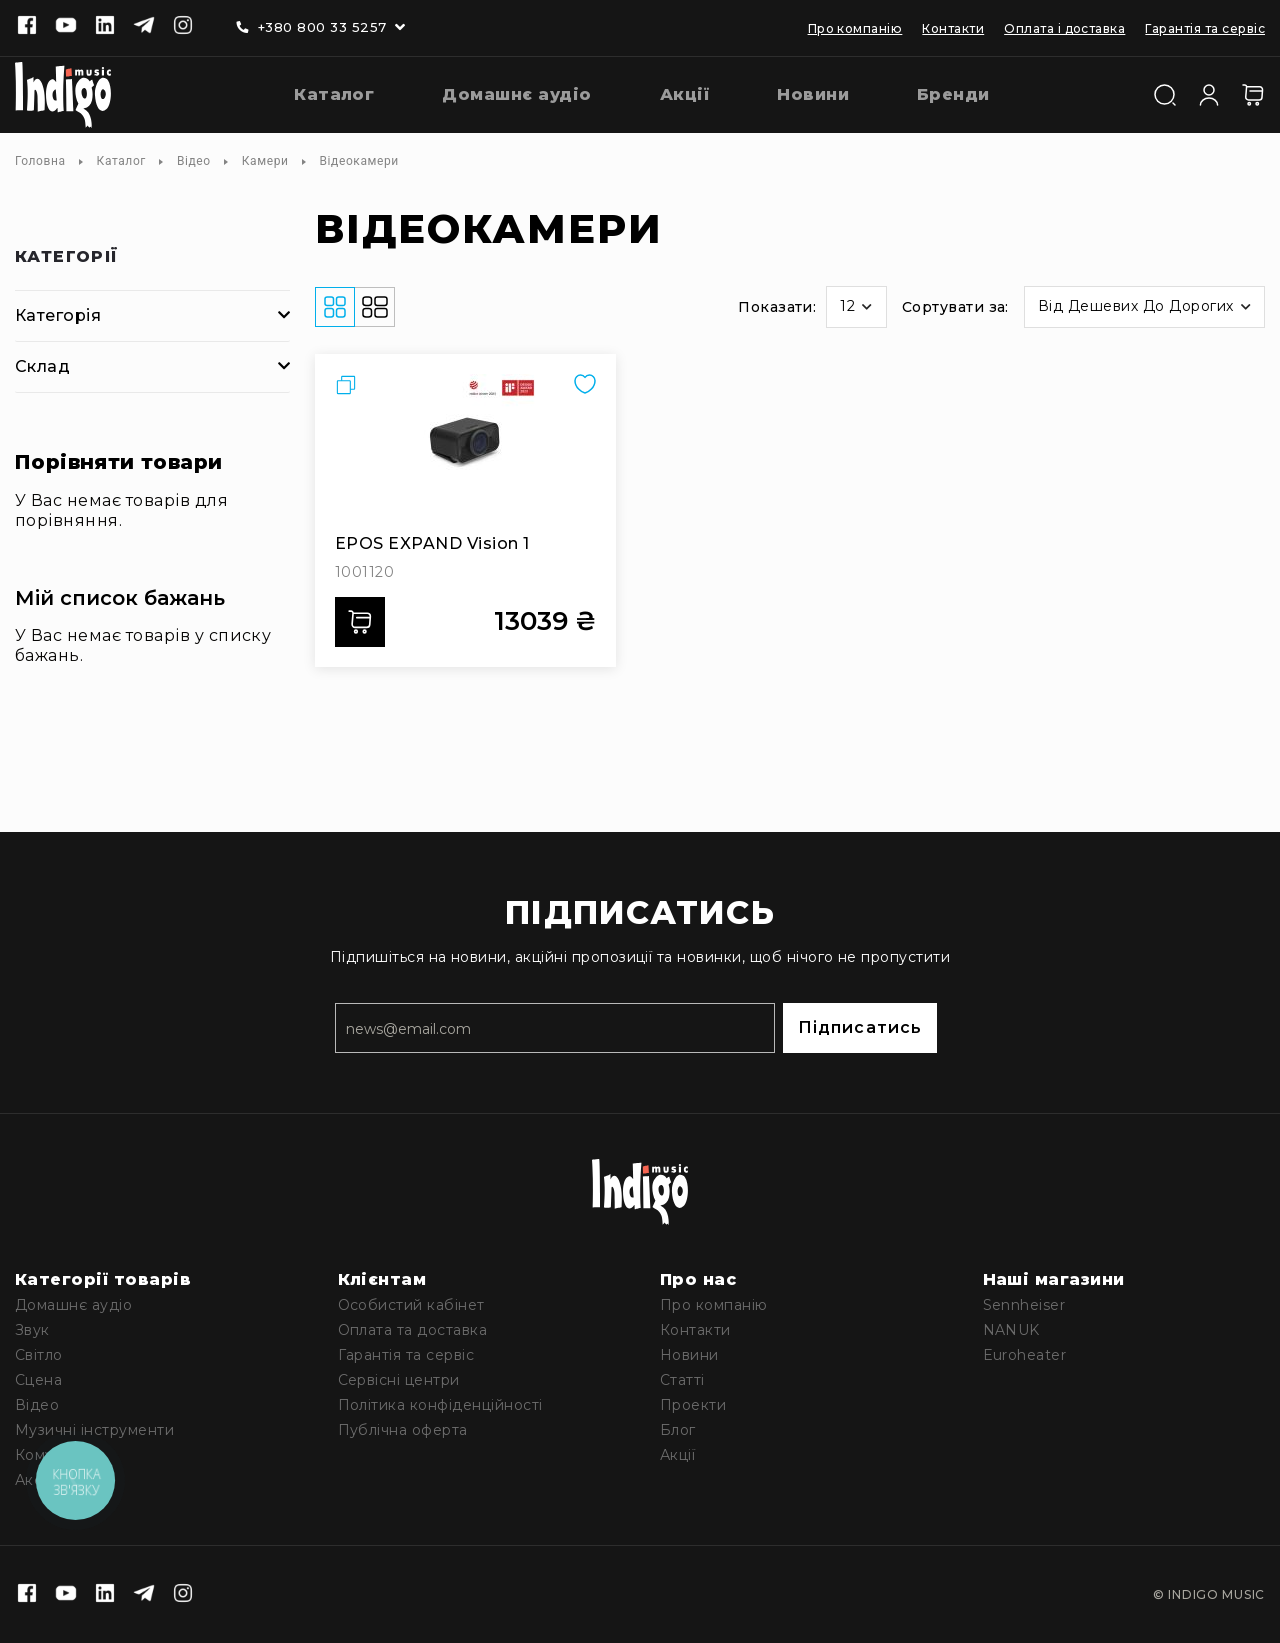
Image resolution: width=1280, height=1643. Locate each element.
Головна (40, 161)
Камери (265, 161)
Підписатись (860, 1027)
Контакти (953, 28)
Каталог (121, 161)
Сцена (38, 1380)
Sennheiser (1024, 1305)
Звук (32, 1330)
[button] (856, 307)
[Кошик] (1253, 95)
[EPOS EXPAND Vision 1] (465, 449)
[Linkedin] (105, 27)
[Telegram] (144, 27)
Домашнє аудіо (73, 1305)
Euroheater (1025, 1355)
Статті (682, 1380)
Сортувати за (954, 307)
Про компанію (855, 28)
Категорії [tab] (67, 257)
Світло (39, 1355)
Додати (366, 622)
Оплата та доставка (413, 1330)
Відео (194, 161)
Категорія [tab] (58, 315)
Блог (678, 1430)
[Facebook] (27, 27)
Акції (677, 1455)
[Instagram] (183, 27)
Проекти (693, 1405)
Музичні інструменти (94, 1430)
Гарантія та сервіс (1205, 28)
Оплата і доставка (1064, 28)
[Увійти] (1209, 93)
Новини (689, 1355)
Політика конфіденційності (440, 1405)
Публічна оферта (403, 1430)
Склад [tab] (42, 366)
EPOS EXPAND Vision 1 (432, 543)
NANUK (1011, 1330)
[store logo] (63, 95)
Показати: (777, 307)
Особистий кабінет (411, 1305)
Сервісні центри (399, 1380)
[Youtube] (66, 27)
